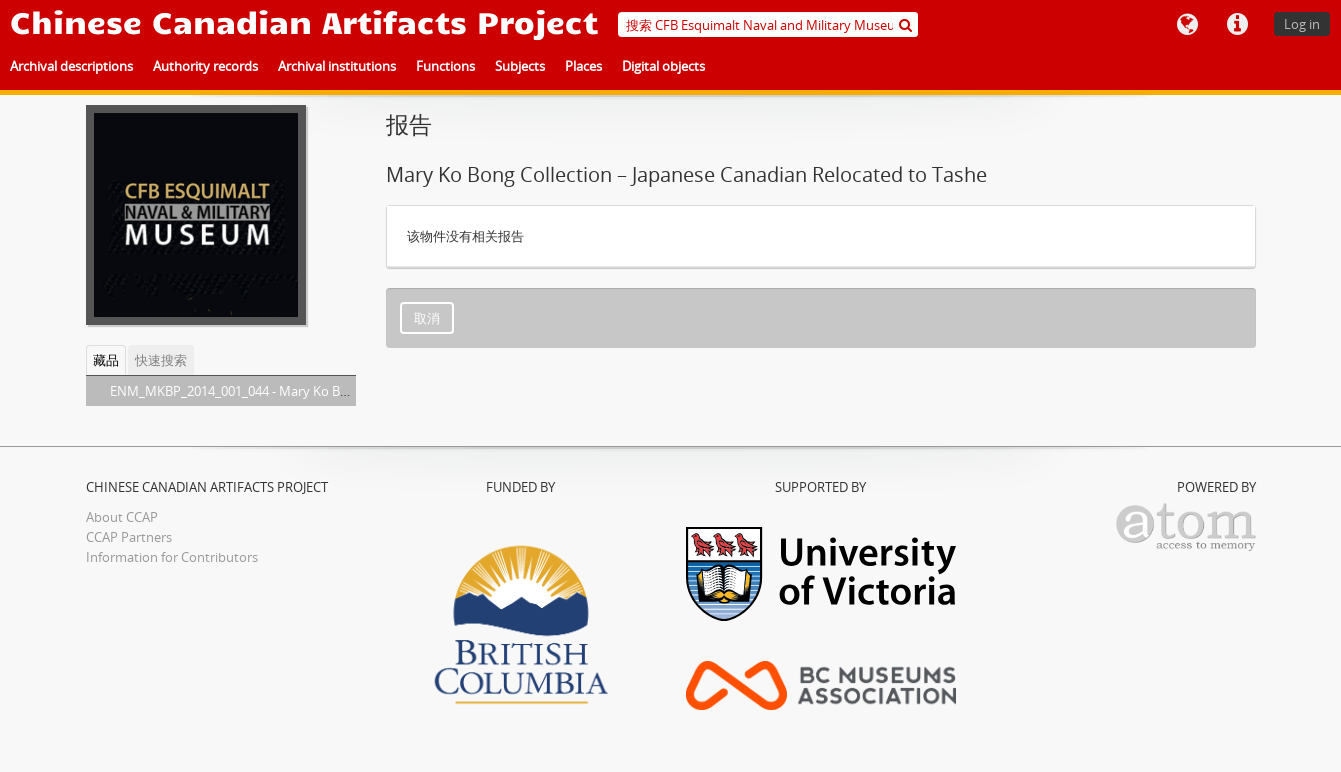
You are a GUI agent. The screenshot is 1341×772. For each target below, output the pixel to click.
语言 (1187, 25)
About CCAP (122, 517)
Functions (445, 66)
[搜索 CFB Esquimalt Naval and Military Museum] (768, 24)
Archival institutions (337, 66)
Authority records (205, 66)
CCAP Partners (129, 537)
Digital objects (663, 66)
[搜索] (905, 24)
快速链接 (1237, 25)
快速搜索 (161, 360)
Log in (1302, 24)
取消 (427, 318)
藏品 (106, 360)
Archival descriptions (71, 66)
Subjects (520, 66)
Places (583, 66)
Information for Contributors (172, 557)
